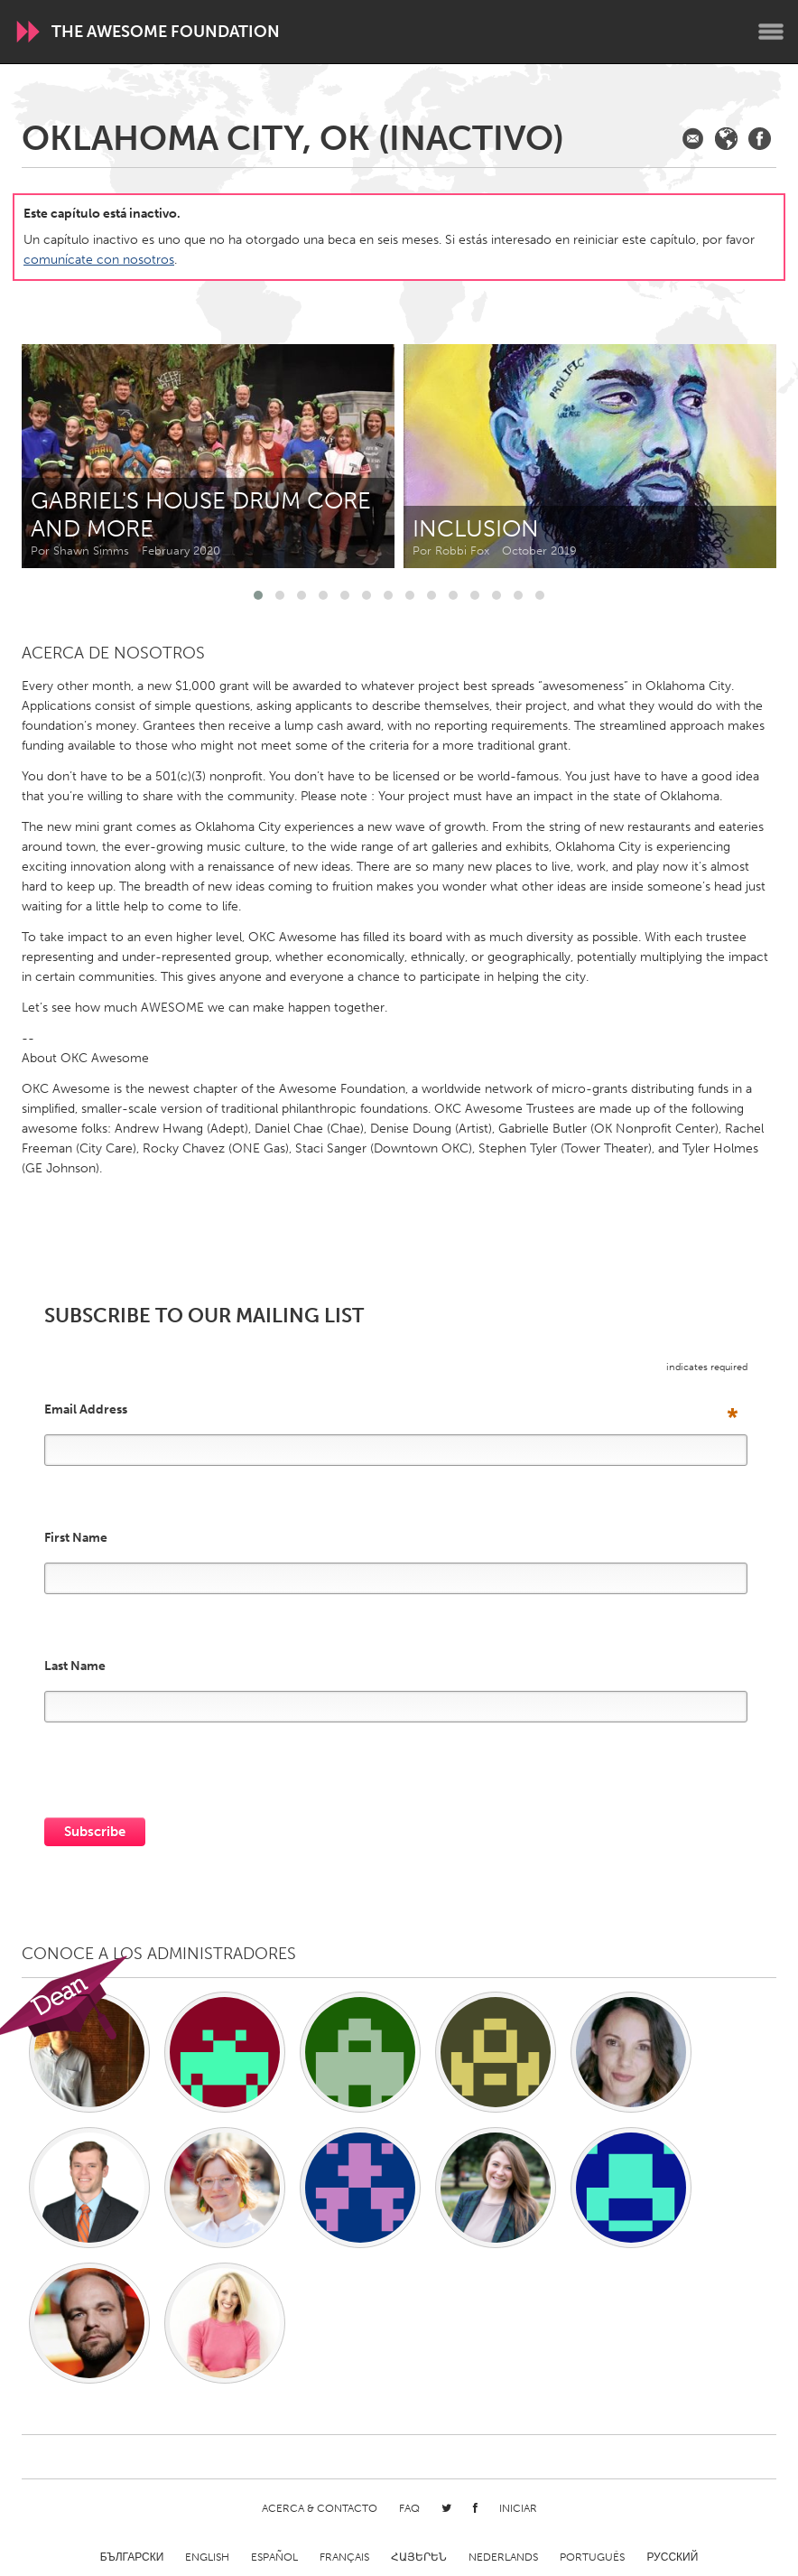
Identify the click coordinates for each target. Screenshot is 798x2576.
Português (592, 2557)
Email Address (391, 1410)
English (207, 2557)
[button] (258, 595)
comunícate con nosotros (98, 259)
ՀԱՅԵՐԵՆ (419, 2557)
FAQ (409, 2508)
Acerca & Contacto (319, 2508)
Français (344, 2557)
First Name (75, 1538)
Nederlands (503, 2557)
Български (132, 2557)
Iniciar (518, 2508)
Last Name (75, 1666)
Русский (672, 2557)
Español (274, 2557)
